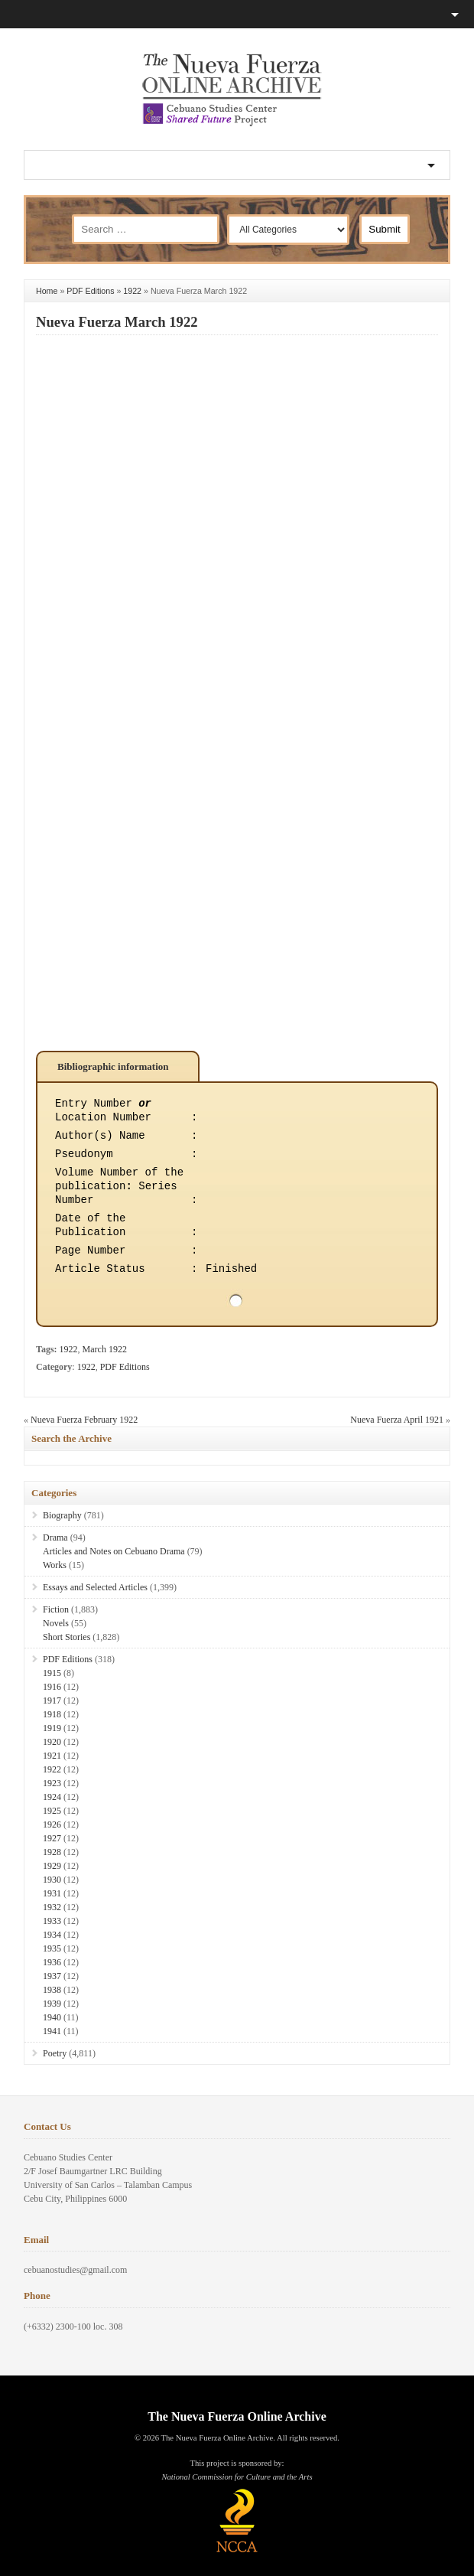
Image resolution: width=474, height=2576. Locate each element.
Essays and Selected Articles (95, 1587)
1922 (132, 290)
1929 (52, 1865)
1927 (52, 1838)
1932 (52, 1907)
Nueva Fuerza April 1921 (396, 1419)
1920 (52, 1741)
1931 (52, 1893)
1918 (52, 1714)
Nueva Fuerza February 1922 (84, 1419)
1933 (52, 1921)
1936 (52, 1962)
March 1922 (105, 1349)
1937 (52, 1976)
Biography (62, 1515)
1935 (52, 1948)
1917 (52, 1700)
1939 (52, 2003)
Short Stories (66, 1637)
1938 (52, 1989)
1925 (52, 1810)
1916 (52, 1686)
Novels (56, 1623)
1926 (52, 1824)
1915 (52, 1673)
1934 (52, 1934)
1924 (52, 1797)
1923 (52, 1783)
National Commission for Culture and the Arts (236, 2477)
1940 (52, 2017)
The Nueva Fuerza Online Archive (237, 2416)
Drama (55, 1537)
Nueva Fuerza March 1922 (117, 322)
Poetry (55, 2053)
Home (46, 290)
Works (55, 1565)
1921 (52, 1755)
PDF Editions (90, 290)
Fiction (56, 1609)
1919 (52, 1728)
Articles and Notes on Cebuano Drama (114, 1551)
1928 (52, 1852)
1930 (52, 1879)
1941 (52, 2031)
